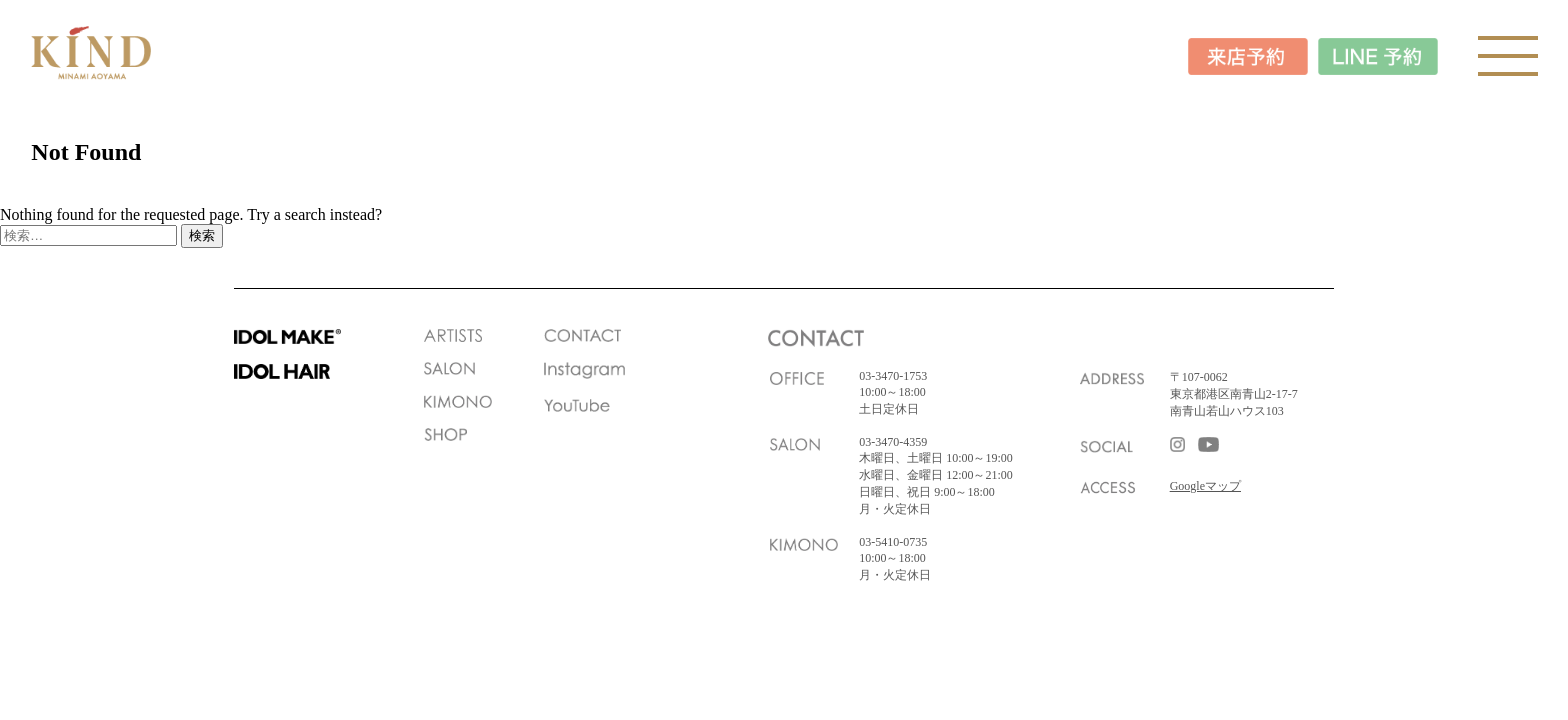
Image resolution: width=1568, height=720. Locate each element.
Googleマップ (1205, 486)
